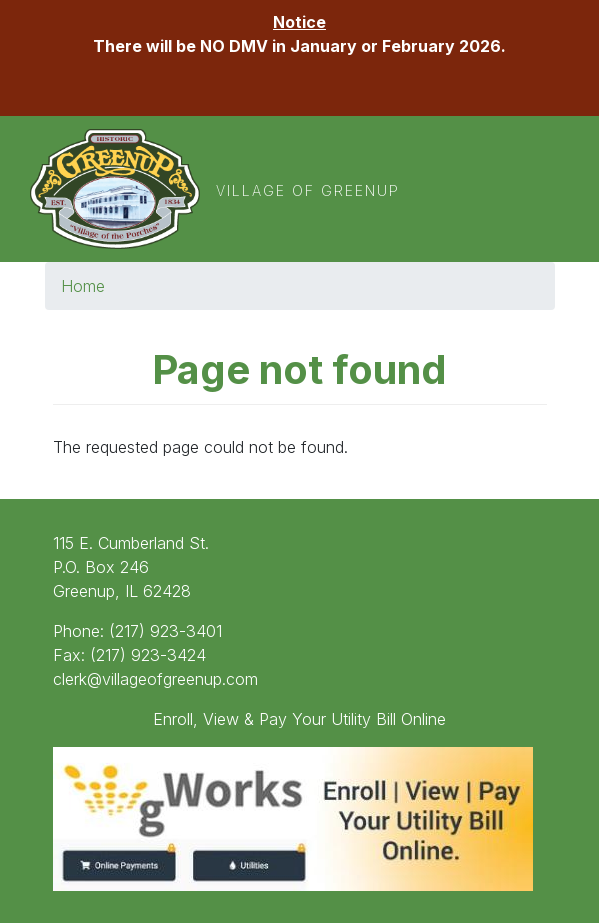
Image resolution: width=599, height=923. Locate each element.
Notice (299, 22)
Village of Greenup (308, 190)
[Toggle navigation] (531, 189)
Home (83, 286)
